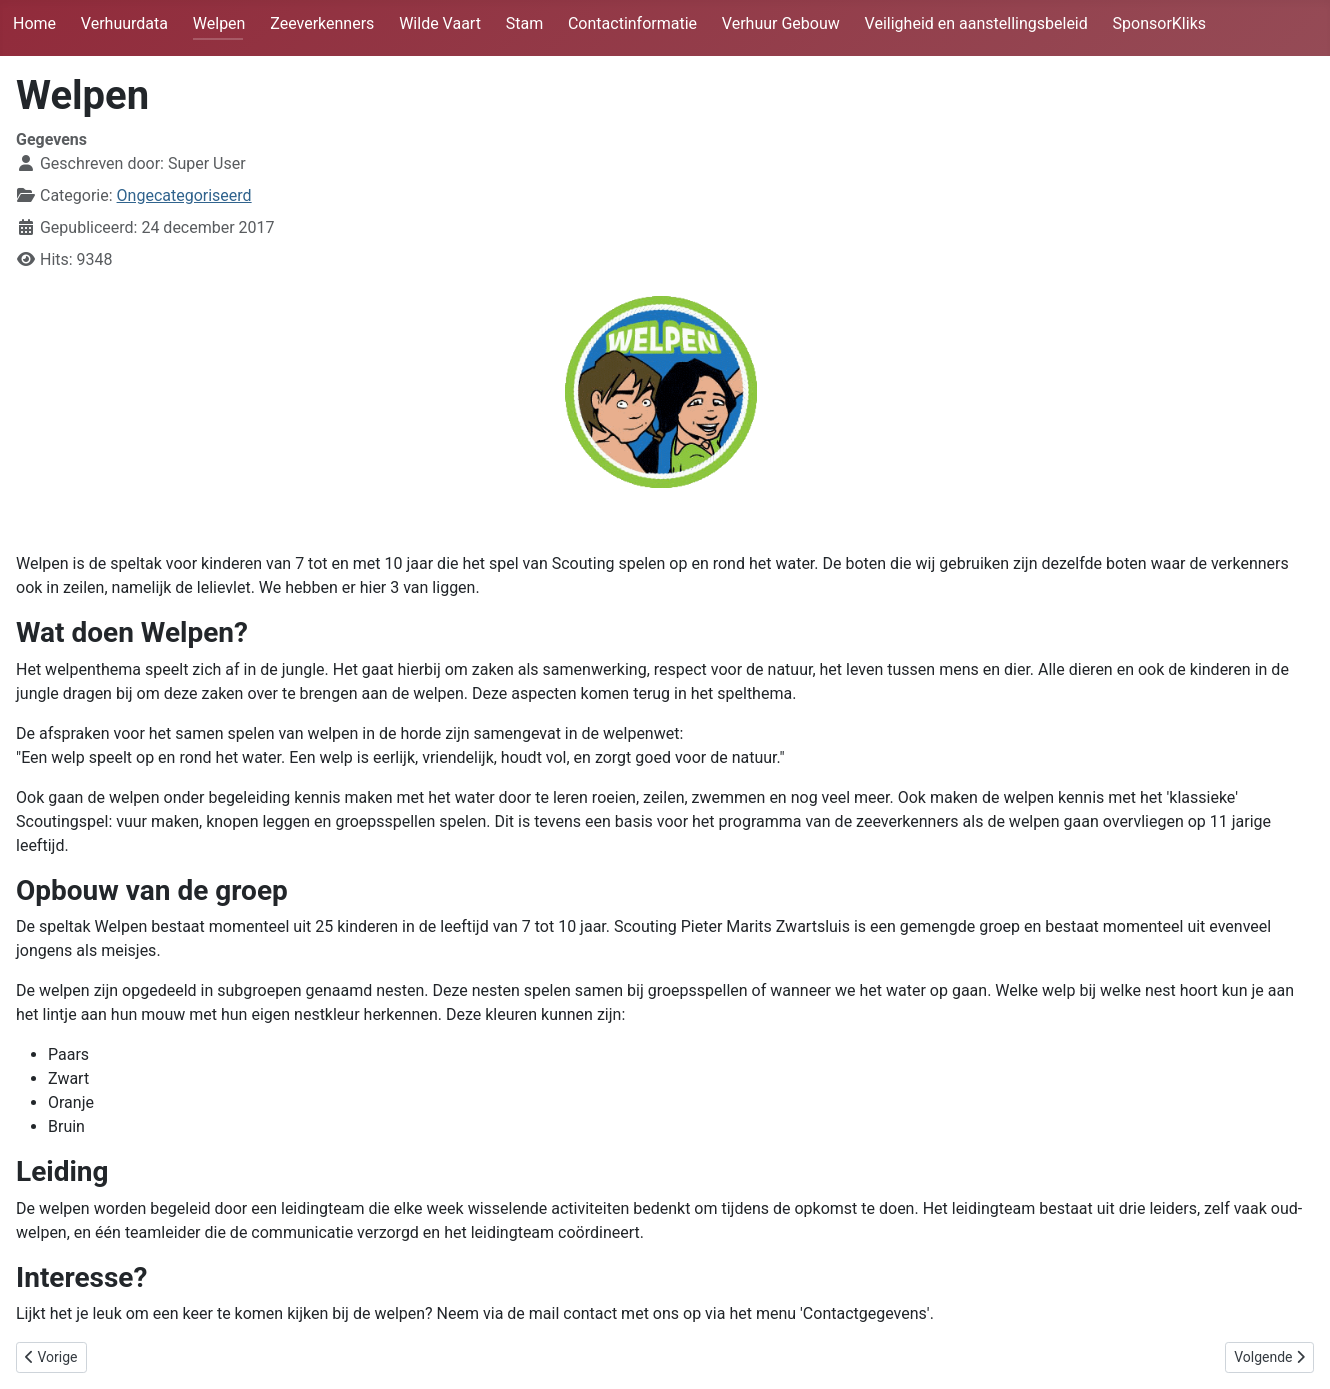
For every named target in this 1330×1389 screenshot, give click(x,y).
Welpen (219, 23)
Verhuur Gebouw (781, 23)
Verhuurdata (124, 23)
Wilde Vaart (440, 23)
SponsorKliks (1159, 23)
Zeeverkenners (322, 23)
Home (34, 23)
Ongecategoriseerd (184, 195)
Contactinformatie (632, 23)
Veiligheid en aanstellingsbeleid (976, 23)
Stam (524, 23)
